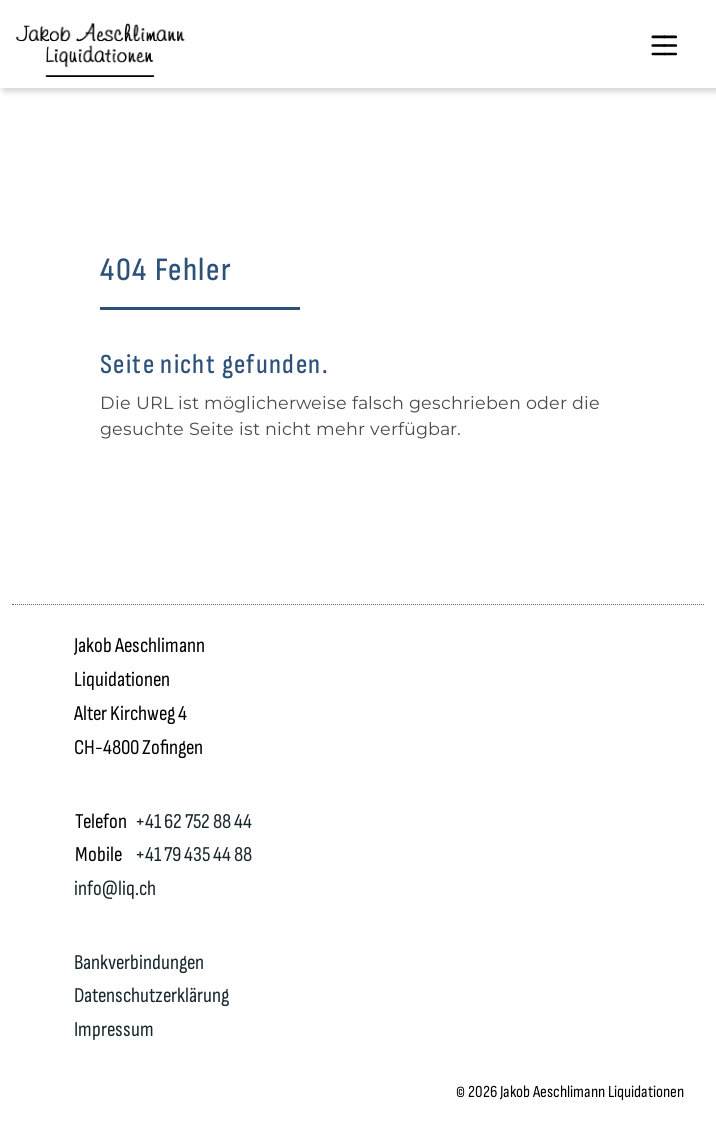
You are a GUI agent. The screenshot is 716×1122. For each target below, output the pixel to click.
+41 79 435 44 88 (193, 854)
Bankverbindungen (139, 962)
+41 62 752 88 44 (193, 821)
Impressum (114, 1029)
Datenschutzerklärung (151, 995)
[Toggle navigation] (664, 44)
